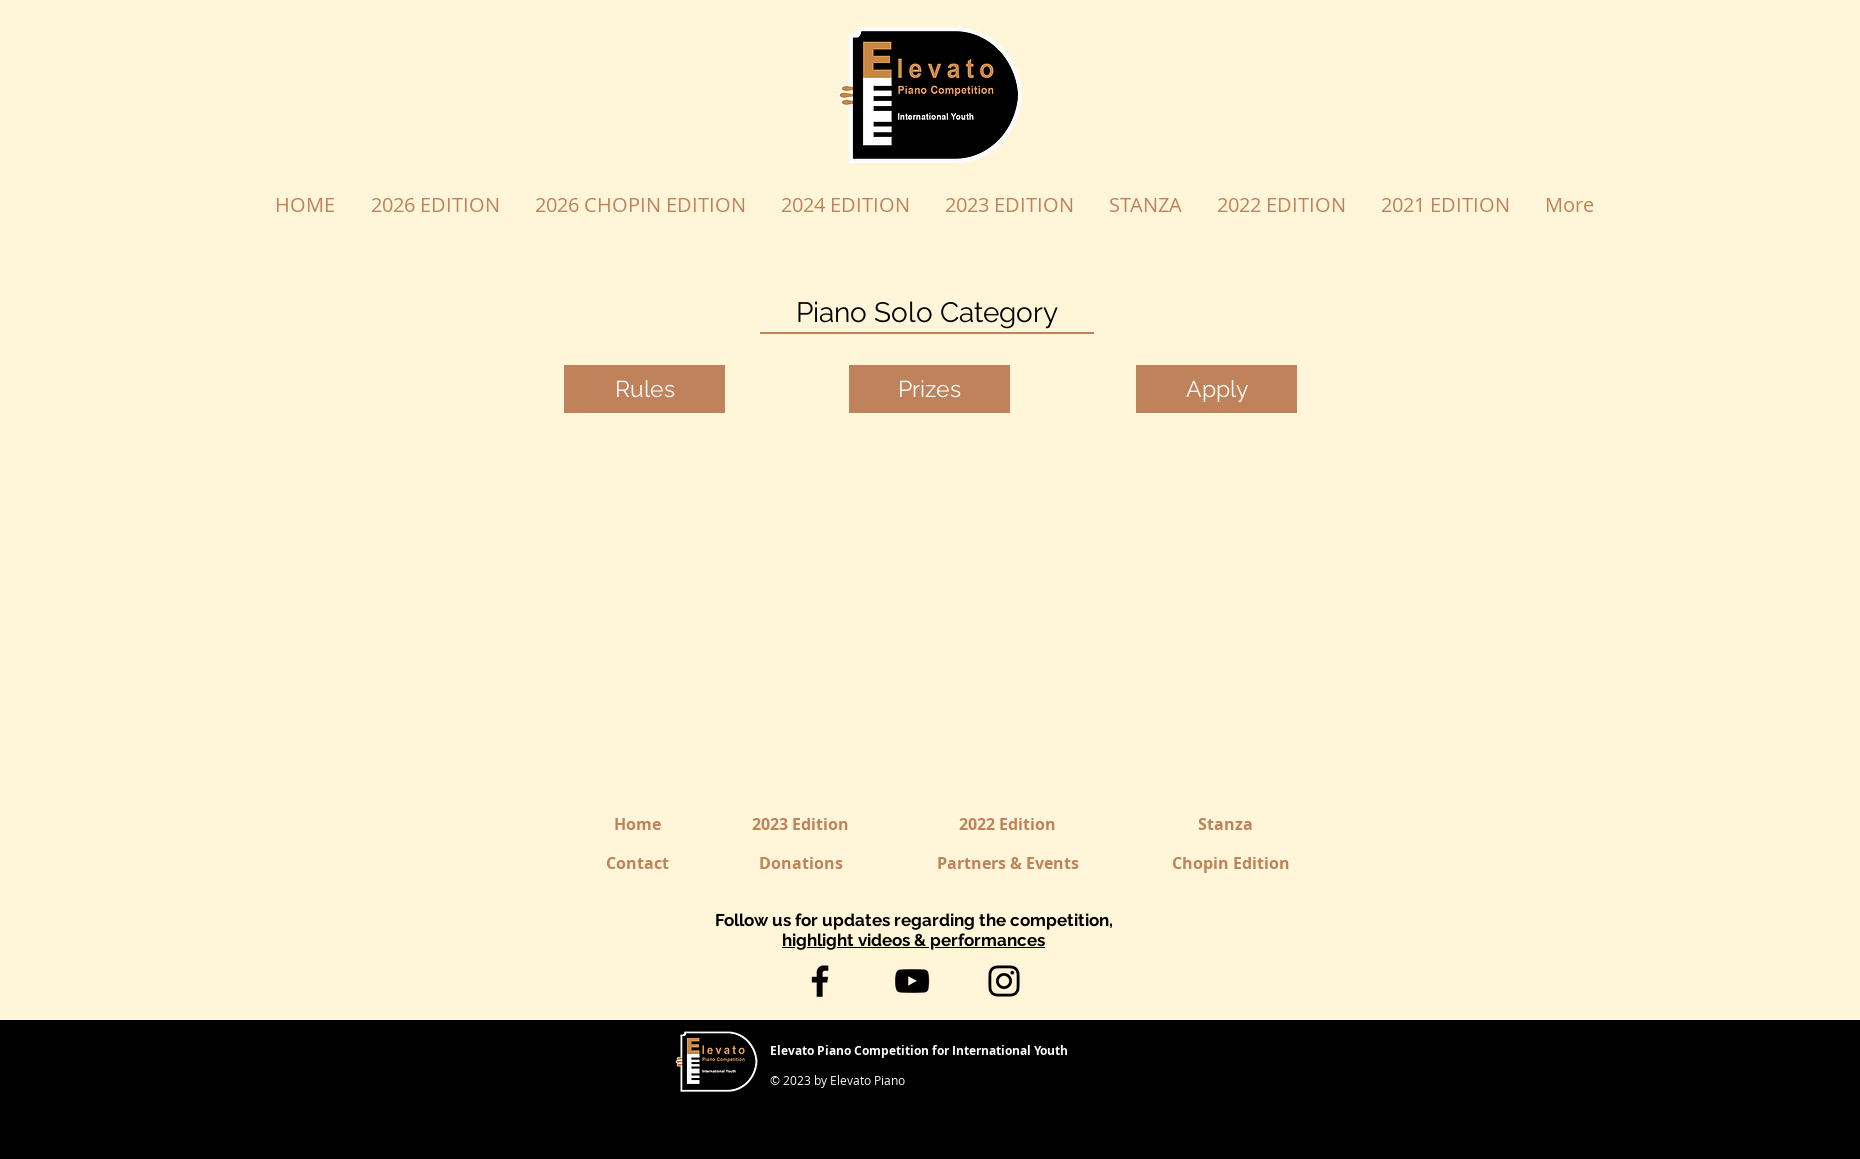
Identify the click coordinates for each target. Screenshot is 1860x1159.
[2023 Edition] (800, 824)
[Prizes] (929, 389)
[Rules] (644, 389)
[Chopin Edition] (1231, 863)
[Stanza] (1225, 824)
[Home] (637, 824)
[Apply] (1216, 389)
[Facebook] (820, 981)
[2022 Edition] (1007, 824)
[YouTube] (912, 981)
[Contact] (637, 863)
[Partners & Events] (1008, 863)
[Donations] (800, 863)
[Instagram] (1004, 981)
